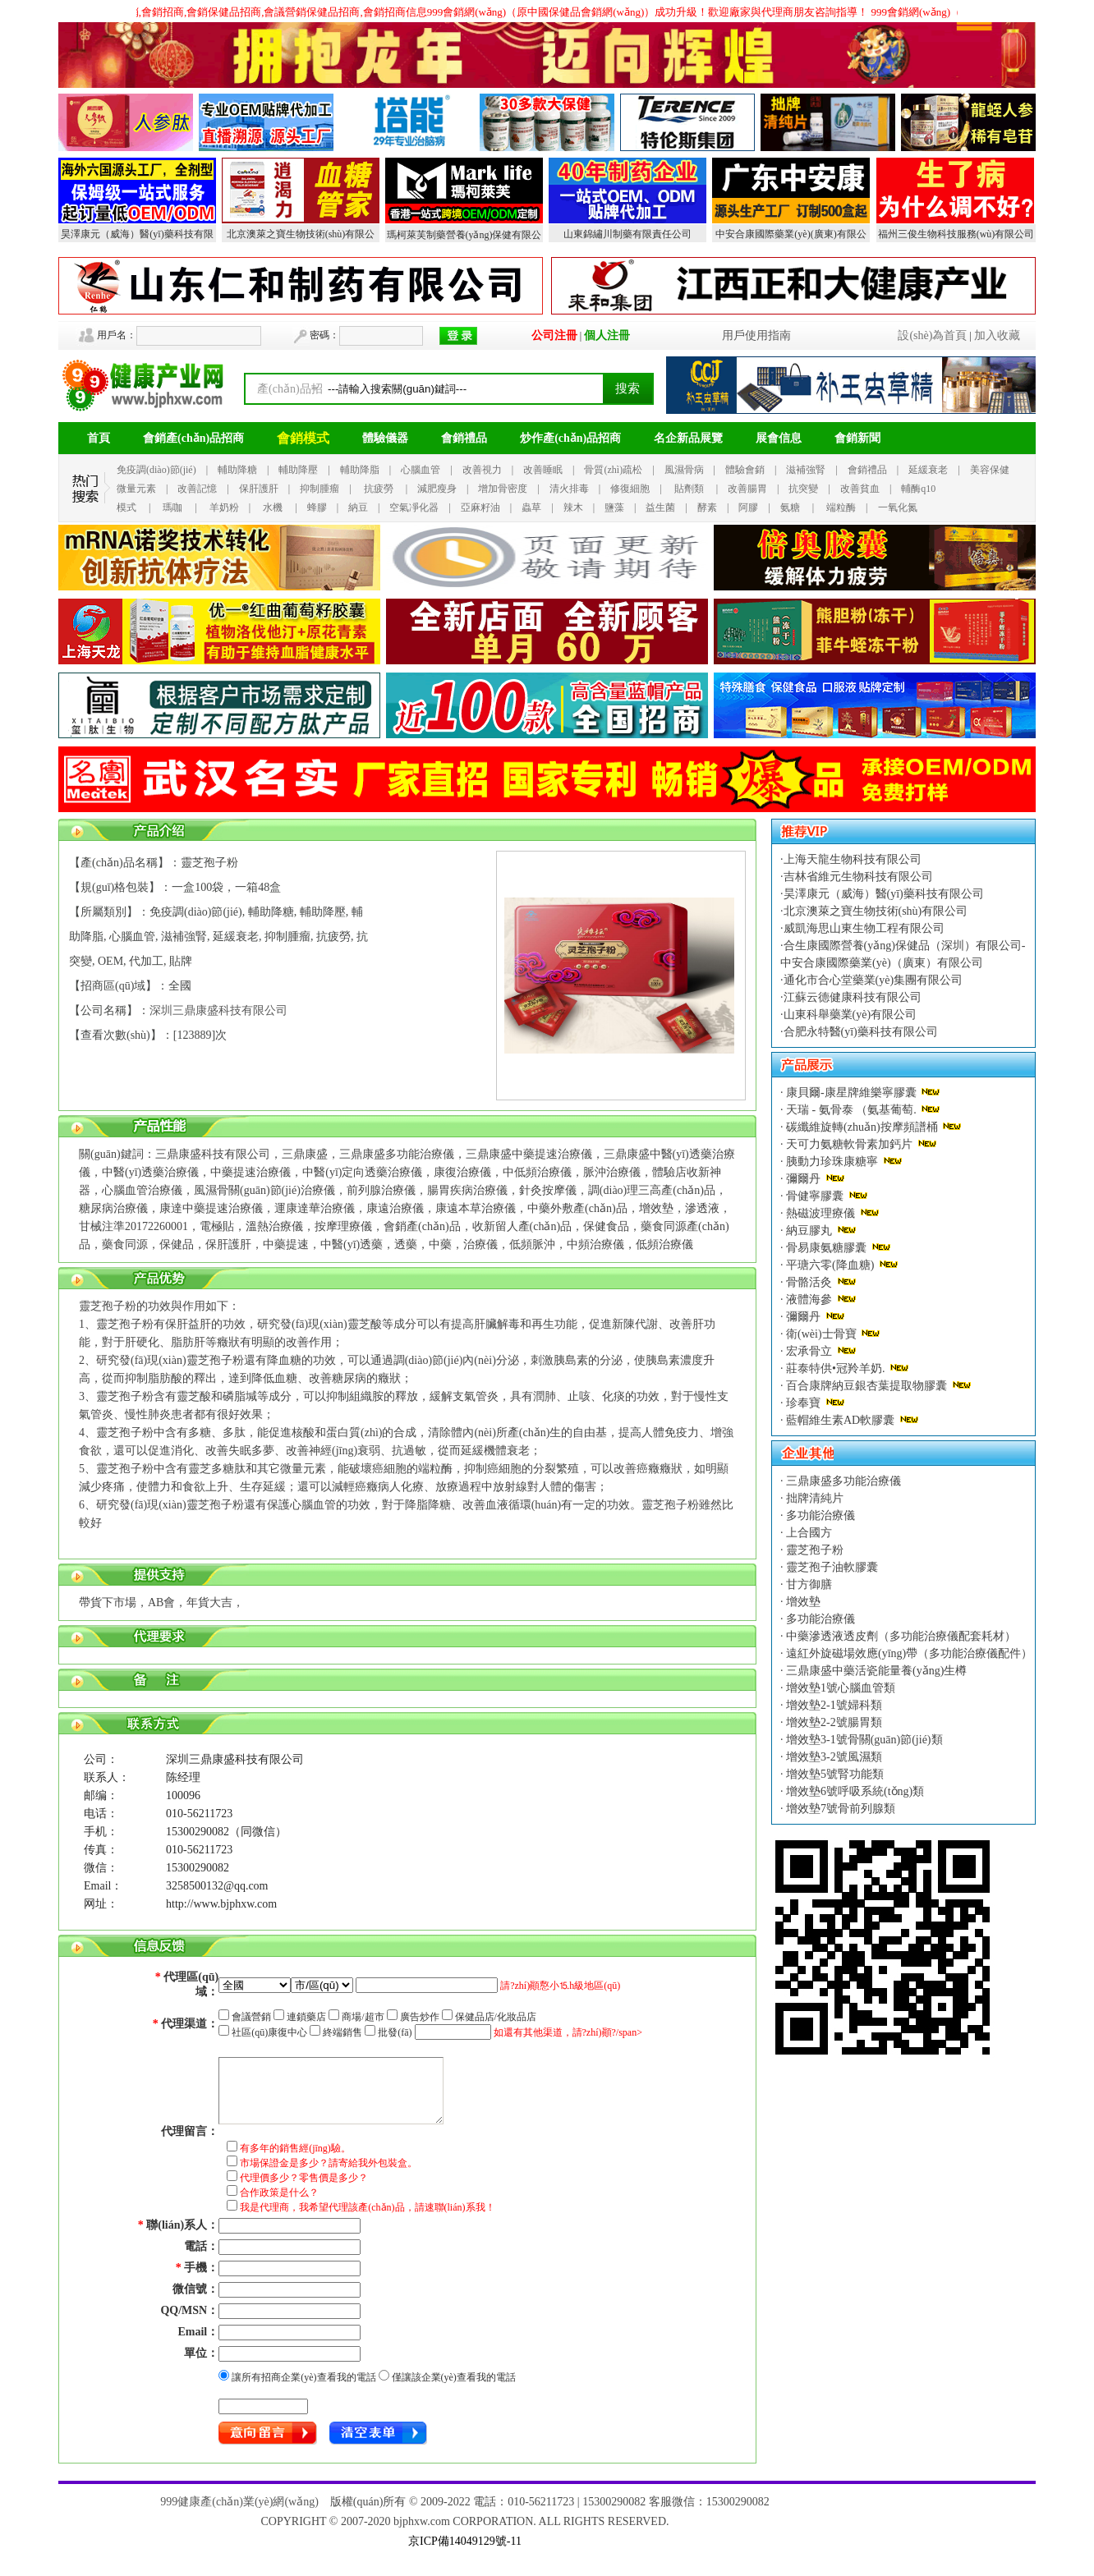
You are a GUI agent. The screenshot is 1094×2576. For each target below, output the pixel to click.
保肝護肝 (258, 488)
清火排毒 (569, 488)
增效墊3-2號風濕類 (833, 1757)
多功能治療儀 (820, 1515)
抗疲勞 (378, 488)
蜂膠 (317, 507)
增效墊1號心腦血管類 (840, 1688)
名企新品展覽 (688, 438)
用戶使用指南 (756, 335)
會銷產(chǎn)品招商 (193, 438)
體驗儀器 (385, 438)
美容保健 (989, 469)
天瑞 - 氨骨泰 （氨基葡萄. (852, 1110)
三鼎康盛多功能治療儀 (843, 1481)
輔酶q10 (918, 488)
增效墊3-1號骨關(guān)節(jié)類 (863, 1739)
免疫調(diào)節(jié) (156, 469)
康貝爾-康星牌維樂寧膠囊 (852, 1092)
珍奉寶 (804, 1403)
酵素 (707, 507)
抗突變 (803, 488)
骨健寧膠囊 (815, 1196)
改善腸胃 (747, 488)
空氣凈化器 (414, 507)
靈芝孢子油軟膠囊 (831, 1567)
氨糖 (790, 507)
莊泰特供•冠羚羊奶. (836, 1368)
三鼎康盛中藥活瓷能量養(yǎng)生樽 (876, 1671)
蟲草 (531, 507)
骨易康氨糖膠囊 (827, 1248)
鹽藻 (614, 507)
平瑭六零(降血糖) (830, 1265)
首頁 (98, 438)
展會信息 (779, 438)
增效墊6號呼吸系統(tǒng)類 (854, 1791)
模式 (126, 507)
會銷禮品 (464, 438)
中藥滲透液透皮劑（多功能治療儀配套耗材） (900, 1636)
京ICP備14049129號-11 (465, 2541)
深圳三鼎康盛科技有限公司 (218, 1010)
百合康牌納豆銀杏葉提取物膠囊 (867, 1386)
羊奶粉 (224, 507)
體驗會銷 (745, 469)
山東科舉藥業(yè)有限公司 (850, 1014)
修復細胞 (630, 488)
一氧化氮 (897, 507)
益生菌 (660, 507)
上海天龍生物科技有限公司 (853, 859)
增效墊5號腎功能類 (834, 1774)
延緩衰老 (928, 469)
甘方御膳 (808, 1584)
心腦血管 (420, 469)
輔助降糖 (237, 469)
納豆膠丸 (809, 1230)
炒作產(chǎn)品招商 (570, 438)
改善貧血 (860, 488)
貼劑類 (689, 488)
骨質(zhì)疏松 (613, 469)
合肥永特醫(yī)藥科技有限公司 (861, 1032)
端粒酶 (841, 507)
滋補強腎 (805, 469)
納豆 (358, 507)
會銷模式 (303, 438)
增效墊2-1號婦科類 (833, 1705)
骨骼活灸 (809, 1282)
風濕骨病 (684, 469)
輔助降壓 (298, 469)
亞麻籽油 (480, 507)
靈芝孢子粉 (814, 1550)
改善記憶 (197, 488)
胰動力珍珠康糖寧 (832, 1161)
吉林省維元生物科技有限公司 (858, 876)
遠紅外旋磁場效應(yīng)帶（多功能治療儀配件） (908, 1653)
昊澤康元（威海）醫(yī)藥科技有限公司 (884, 894)
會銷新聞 (857, 438)
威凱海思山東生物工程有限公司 (864, 928)
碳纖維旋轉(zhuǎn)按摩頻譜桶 (862, 1127)
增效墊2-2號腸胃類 (833, 1722)
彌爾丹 (804, 1179)
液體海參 (809, 1299)
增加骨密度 (502, 488)
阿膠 (748, 507)
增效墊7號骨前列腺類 (840, 1808)
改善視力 (482, 469)
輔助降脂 (359, 469)
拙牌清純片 (814, 1498)
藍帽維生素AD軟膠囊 (841, 1420)
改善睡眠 (543, 469)
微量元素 (136, 488)
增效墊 (802, 1602)
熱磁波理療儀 (821, 1213)
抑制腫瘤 (319, 488)
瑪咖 (172, 507)
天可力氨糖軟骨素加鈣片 (850, 1144)
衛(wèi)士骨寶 (822, 1334)
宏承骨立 (809, 1351)
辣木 (573, 507)
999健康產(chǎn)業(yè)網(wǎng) (239, 2502)
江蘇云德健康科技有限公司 (853, 997)
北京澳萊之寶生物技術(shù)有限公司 (876, 911)
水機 (273, 507)
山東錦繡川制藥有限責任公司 (627, 234)
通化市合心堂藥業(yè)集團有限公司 (873, 980)
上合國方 (808, 1533)
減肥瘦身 (437, 488)
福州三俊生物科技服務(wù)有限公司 (956, 234)
